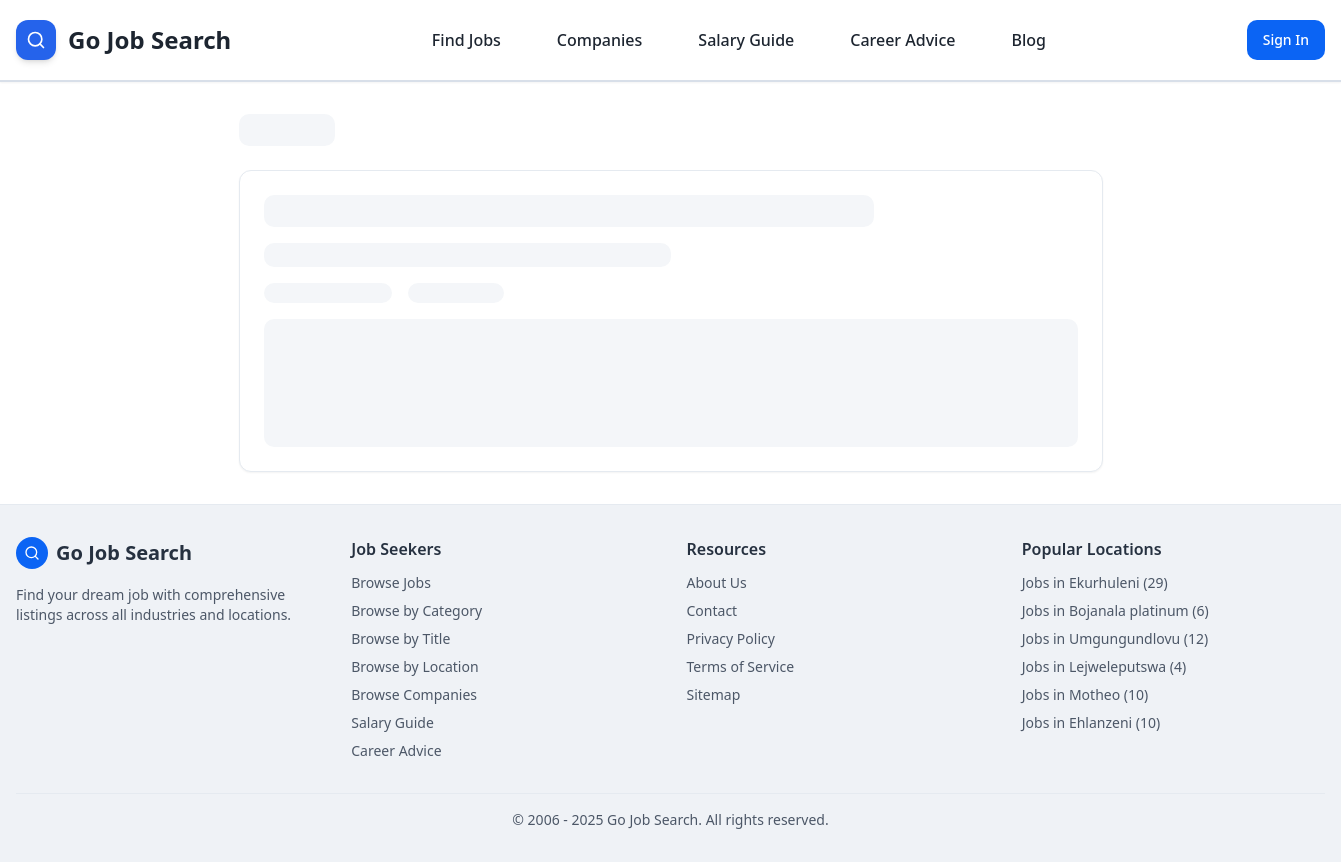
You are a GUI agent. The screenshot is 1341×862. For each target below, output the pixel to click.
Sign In (1286, 39)
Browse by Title (400, 638)
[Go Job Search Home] (123, 40)
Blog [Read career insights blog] (1028, 40)
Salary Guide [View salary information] (746, 40)
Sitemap (714, 694)
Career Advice (396, 750)
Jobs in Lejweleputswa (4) (1104, 666)
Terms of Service (741, 666)
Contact (712, 610)
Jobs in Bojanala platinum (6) (1115, 610)
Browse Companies (414, 694)
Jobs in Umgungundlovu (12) (1115, 638)
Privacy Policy (731, 638)
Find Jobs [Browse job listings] (466, 40)
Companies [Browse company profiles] (599, 40)
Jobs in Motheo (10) (1085, 694)
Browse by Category (416, 610)
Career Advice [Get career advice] (902, 40)
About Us (717, 582)
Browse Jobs (391, 582)
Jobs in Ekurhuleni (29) (1095, 582)
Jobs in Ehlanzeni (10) (1091, 722)
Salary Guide (392, 722)
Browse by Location (414, 666)
